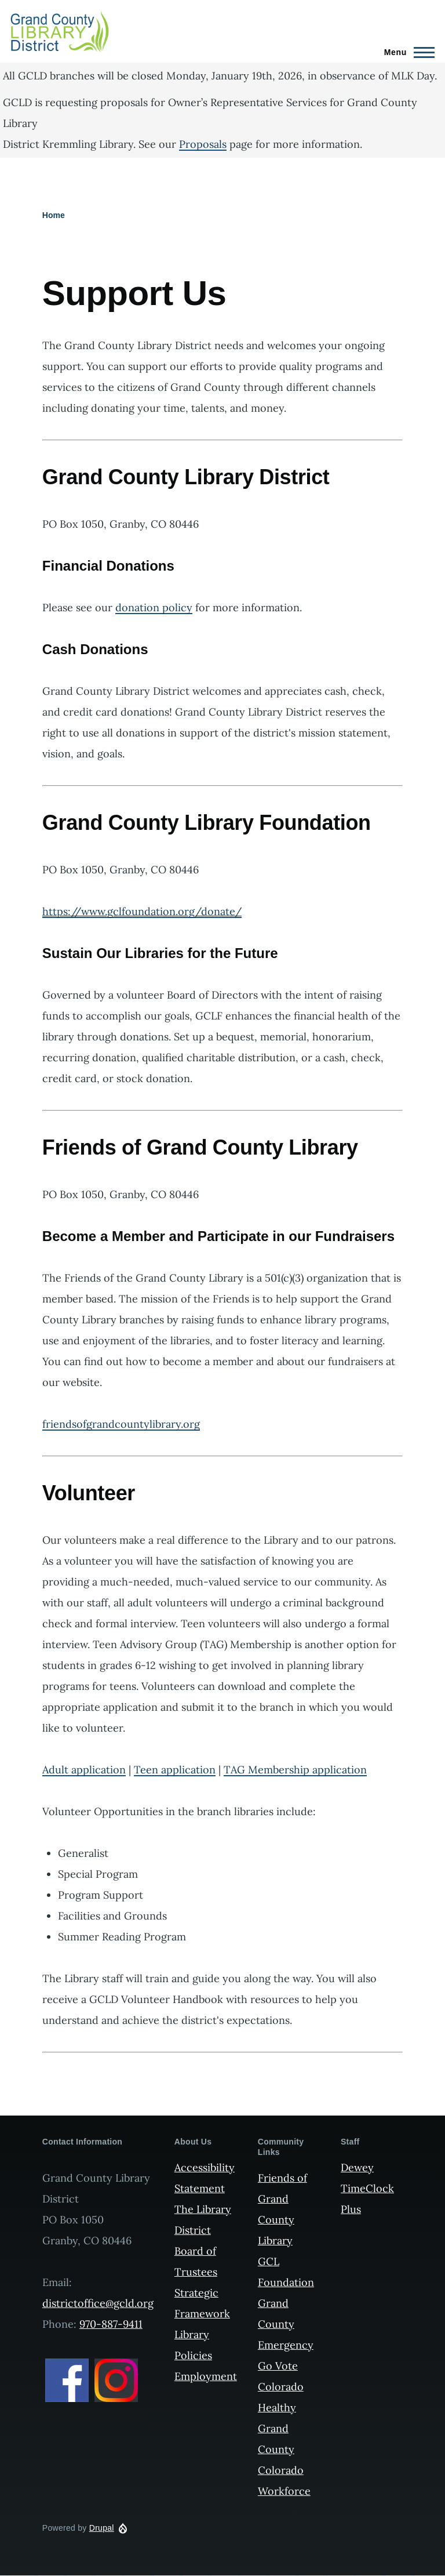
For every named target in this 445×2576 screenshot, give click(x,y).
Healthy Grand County (277, 2428)
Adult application (84, 1769)
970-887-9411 (111, 2324)
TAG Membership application (295, 1769)
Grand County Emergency (285, 2324)
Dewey (357, 2167)
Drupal (101, 2528)
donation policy (153, 607)
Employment (205, 2376)
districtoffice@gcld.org (98, 2303)
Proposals (203, 144)
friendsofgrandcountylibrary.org (121, 1424)
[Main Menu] (406, 52)
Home (53, 215)
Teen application (175, 1769)
